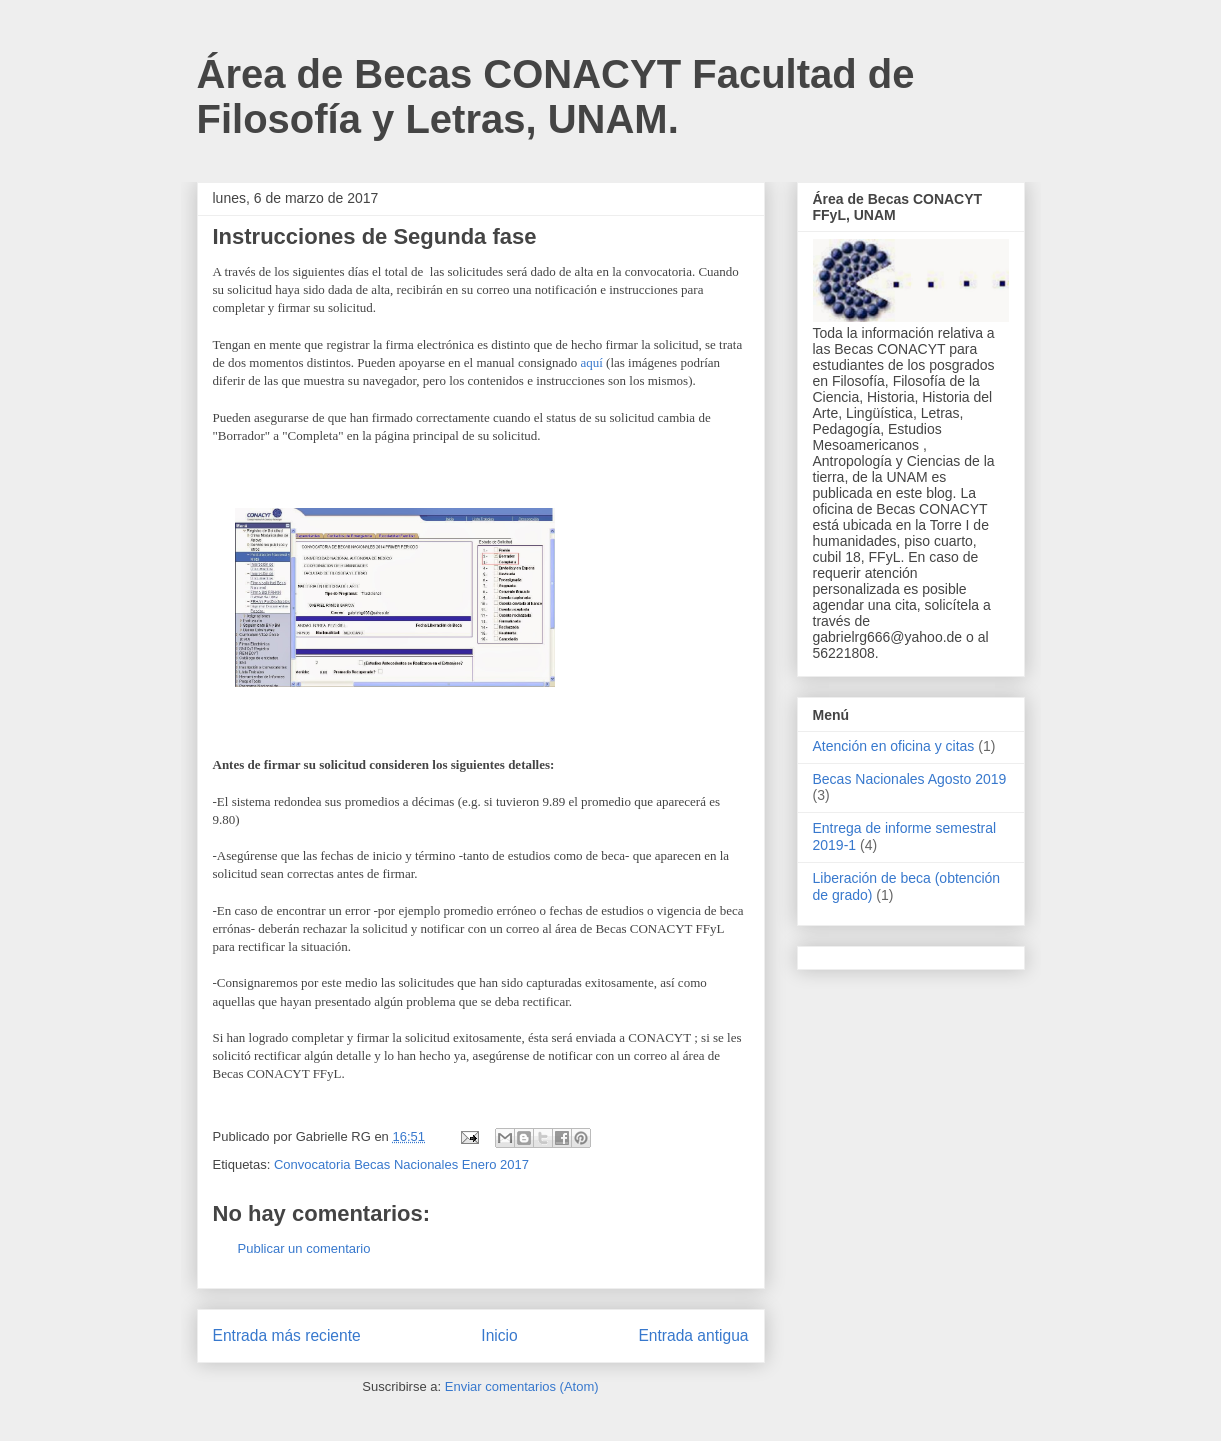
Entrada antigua (693, 1335)
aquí (591, 362)
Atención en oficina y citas (894, 746)
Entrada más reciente (287, 1335)
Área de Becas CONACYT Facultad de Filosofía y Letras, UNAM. (556, 96)
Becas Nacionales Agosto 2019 (910, 779)
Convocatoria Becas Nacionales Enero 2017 (401, 1164)
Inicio (499, 1335)
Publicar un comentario (304, 1248)
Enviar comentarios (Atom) (522, 1386)
